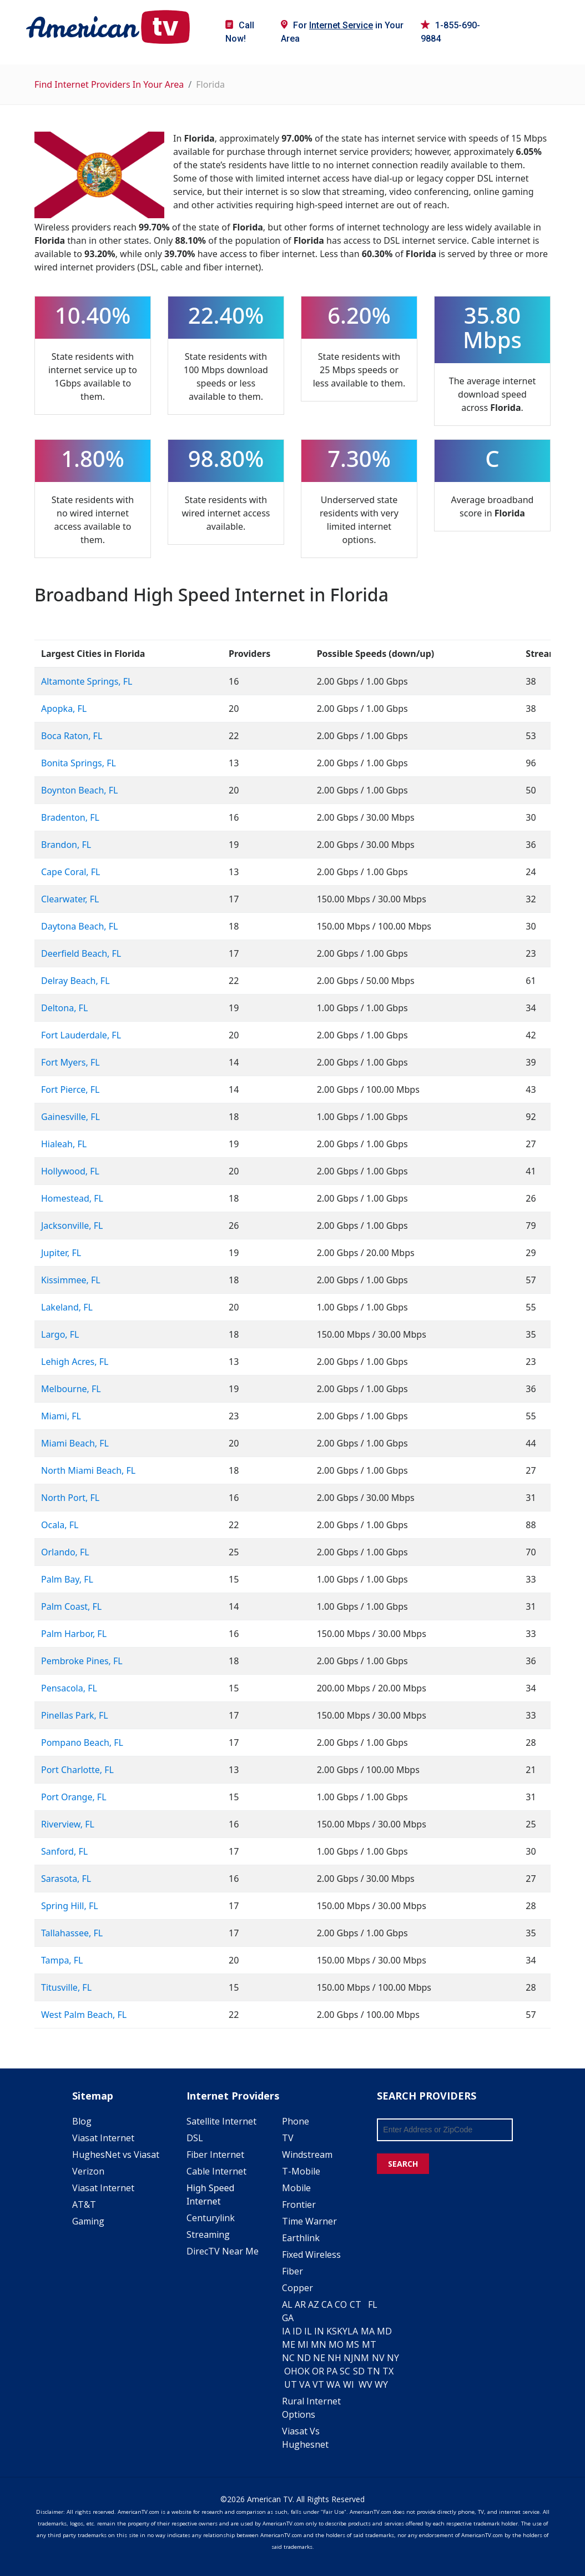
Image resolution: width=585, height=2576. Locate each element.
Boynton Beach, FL (79, 790)
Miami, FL (61, 1416)
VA (304, 2384)
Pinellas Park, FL (74, 1715)
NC (288, 2358)
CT (355, 2304)
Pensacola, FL (69, 1688)
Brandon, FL (66, 844)
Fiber (292, 2271)
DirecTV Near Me (222, 2251)
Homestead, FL (72, 1198)
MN (318, 2344)
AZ (313, 2304)
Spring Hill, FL (69, 1906)
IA (286, 2331)
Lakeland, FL (67, 1307)
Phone (295, 2121)
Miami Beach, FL (75, 1443)
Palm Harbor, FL (74, 1634)
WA (333, 2384)
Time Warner (309, 2221)
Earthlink (301, 2238)
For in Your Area (342, 32)
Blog (82, 2121)
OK (303, 2371)
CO (341, 2304)
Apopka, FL (64, 708)
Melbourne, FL (71, 1389)
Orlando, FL (65, 1552)
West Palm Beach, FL (84, 2014)
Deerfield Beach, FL (81, 953)
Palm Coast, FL (71, 1606)
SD (359, 2371)
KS (331, 2331)
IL (308, 2331)
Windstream (307, 2154)
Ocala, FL (59, 1525)
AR (300, 2304)
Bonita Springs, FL (78, 763)
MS (352, 2344)
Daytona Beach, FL (79, 926)
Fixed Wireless (311, 2254)
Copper (297, 2288)
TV (288, 2138)
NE (319, 2358)
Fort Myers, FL (70, 1062)
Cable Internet (216, 2171)
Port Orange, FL (74, 1797)
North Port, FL (70, 1498)
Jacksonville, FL (72, 1225)
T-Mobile (301, 2171)
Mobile (296, 2188)
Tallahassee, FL (72, 1933)
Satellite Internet (221, 2121)
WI (348, 2384)
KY (342, 2331)
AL (287, 2304)
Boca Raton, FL (71, 736)
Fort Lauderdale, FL (81, 1035)
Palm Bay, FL (67, 1579)
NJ (349, 2358)
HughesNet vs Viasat (115, 2154)
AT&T (84, 2204)
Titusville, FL (66, 1987)
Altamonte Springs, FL (86, 681)
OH (290, 2371)
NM (361, 2358)
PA (331, 2371)
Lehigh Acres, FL (74, 1361)
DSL (194, 2138)
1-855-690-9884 (450, 32)
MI (303, 2344)
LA (352, 2331)
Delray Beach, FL (75, 981)
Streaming (208, 2234)
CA (326, 2304)
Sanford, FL (64, 1851)
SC (345, 2371)
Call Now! (239, 32)
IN (319, 2331)
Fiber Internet (215, 2154)
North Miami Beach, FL (88, 1470)
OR (318, 2371)
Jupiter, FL (61, 1253)
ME (288, 2344)
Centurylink (210, 2218)
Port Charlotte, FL (77, 1770)
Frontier (299, 2204)
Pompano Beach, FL (82, 1742)
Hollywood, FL (70, 1171)
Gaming (88, 2221)
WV (365, 2384)
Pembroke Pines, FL (82, 1661)
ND (304, 2358)
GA (288, 2318)
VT (318, 2384)
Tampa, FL (62, 1960)
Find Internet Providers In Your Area (109, 84)
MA (368, 2331)
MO (336, 2344)
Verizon (88, 2171)
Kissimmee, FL (70, 1280)
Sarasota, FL (66, 1878)
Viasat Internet (103, 2138)
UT (290, 2384)
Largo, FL (60, 1334)
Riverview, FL (67, 1824)
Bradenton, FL (70, 817)
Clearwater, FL (70, 899)
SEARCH (403, 2163)
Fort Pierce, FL (70, 1089)
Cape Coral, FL (70, 872)
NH (334, 2358)
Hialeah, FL (64, 1144)
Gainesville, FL (70, 1117)
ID (297, 2331)
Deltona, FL (64, 1008)
